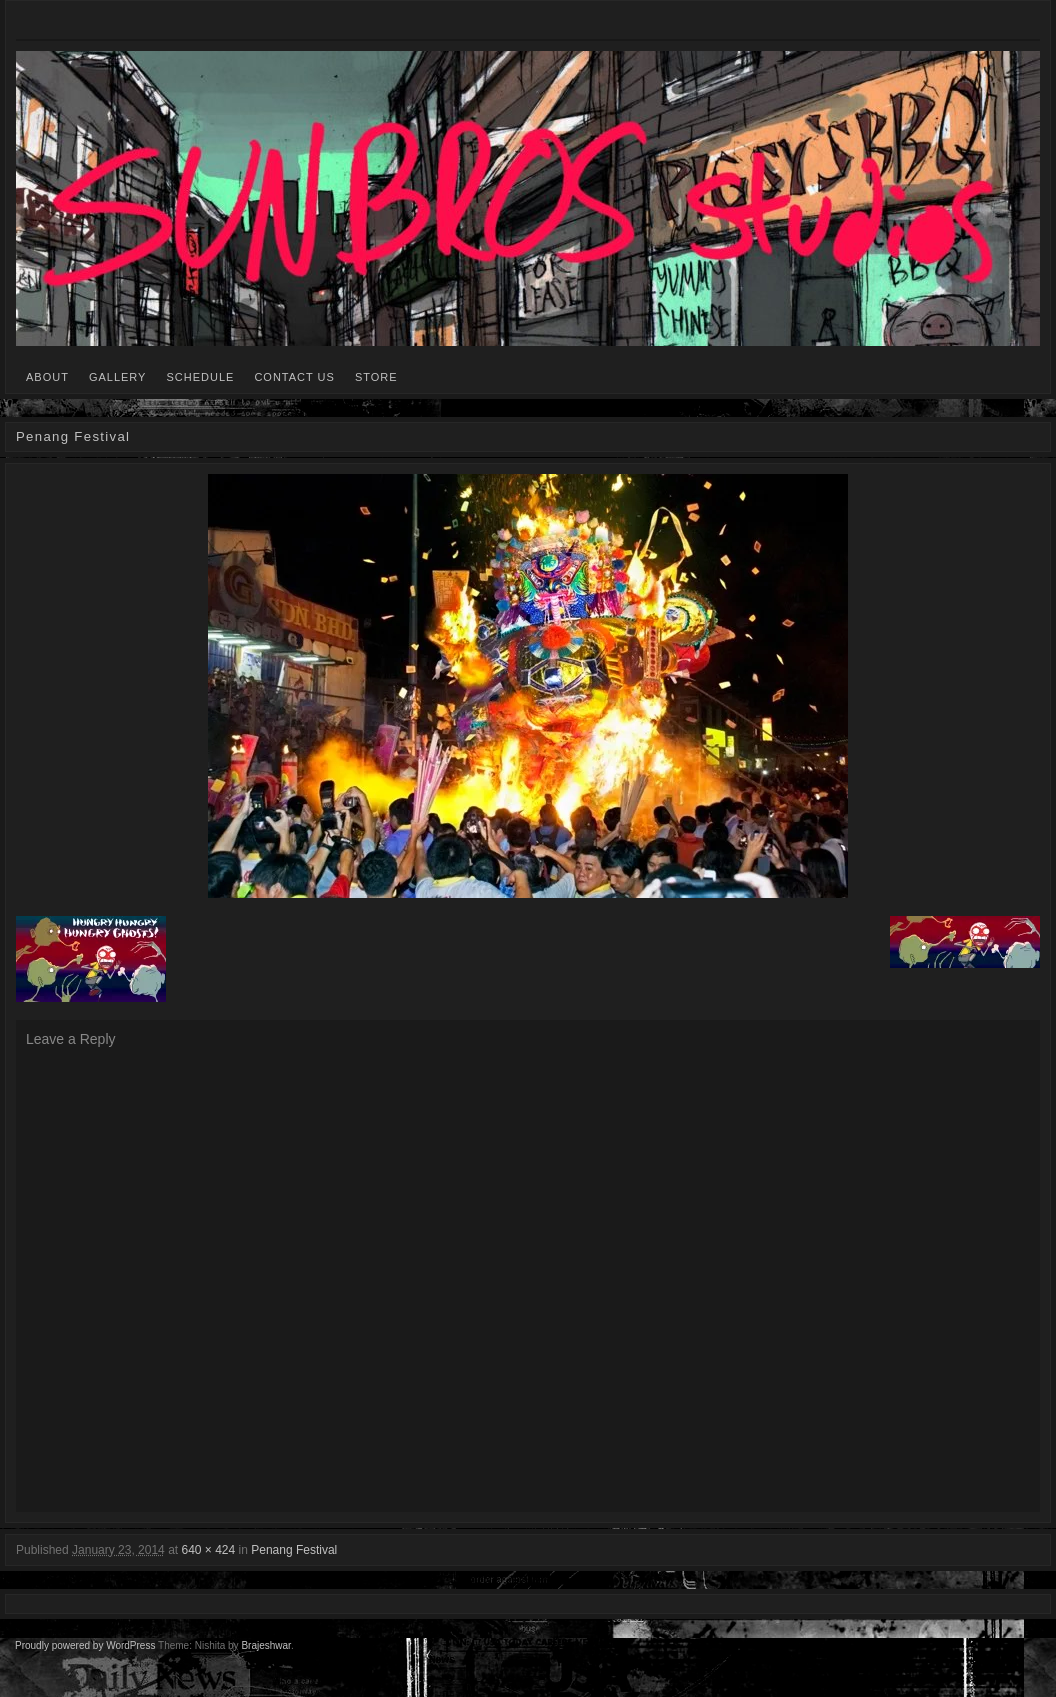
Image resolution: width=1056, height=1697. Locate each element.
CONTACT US (294, 377)
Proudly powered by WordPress (85, 1645)
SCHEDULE (200, 377)
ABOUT (47, 377)
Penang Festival (294, 1550)
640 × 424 (208, 1550)
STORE (376, 377)
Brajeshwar (265, 1645)
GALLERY (118, 377)
